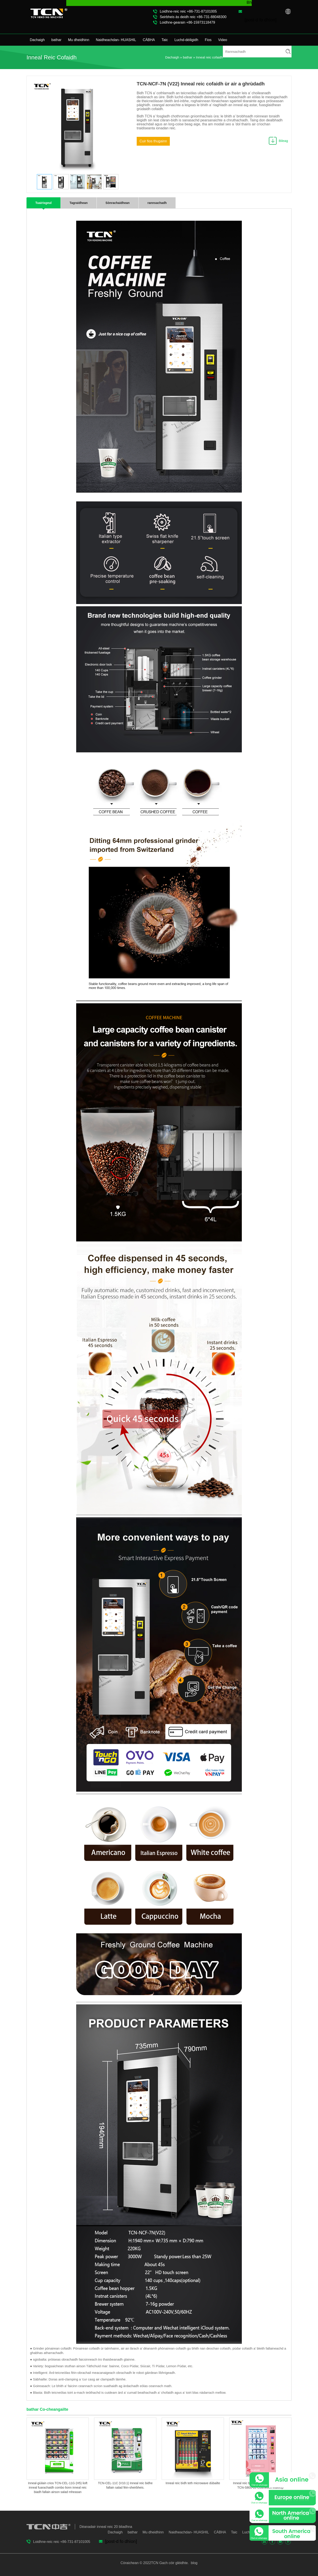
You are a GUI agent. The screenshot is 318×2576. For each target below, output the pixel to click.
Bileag (283, 141)
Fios (208, 40)
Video (222, 40)
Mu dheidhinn (78, 40)
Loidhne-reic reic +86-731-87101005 (188, 11)
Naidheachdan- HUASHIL (116, 40)
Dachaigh (37, 40)
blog (194, 2563)
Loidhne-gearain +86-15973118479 (187, 22)
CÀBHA (149, 40)
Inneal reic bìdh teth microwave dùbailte (193, 2483)
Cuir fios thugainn (153, 141)
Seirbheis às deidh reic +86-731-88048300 (193, 17)
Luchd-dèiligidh (186, 40)
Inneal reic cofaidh (209, 57)
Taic (165, 40)
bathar (56, 40)
